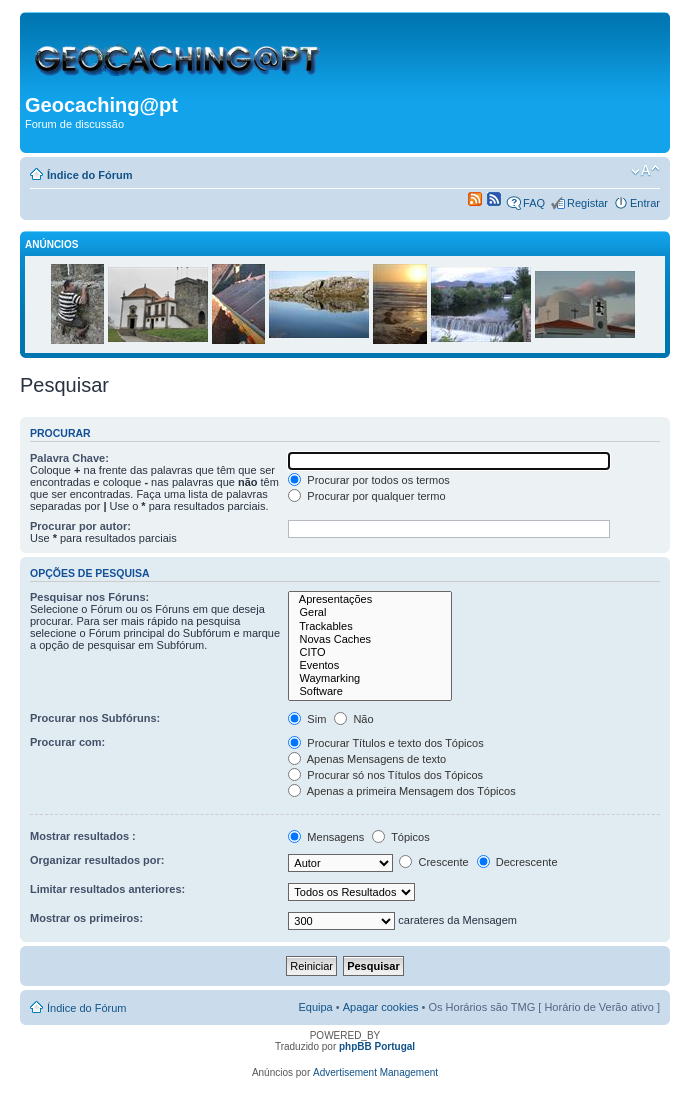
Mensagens (326, 837)
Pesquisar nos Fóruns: (89, 597)
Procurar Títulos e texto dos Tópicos (385, 743)
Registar (587, 203)
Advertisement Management (375, 1072)
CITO (370, 652)
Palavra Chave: (69, 458)
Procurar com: (67, 742)
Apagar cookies (381, 1007)
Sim (307, 719)
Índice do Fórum (90, 175)
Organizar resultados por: (97, 860)
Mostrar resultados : (83, 836)
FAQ (534, 203)
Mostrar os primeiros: (86, 918)
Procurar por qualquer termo (366, 496)
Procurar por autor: (80, 526)
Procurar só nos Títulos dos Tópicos (385, 775)
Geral (370, 612)
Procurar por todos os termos (369, 480)
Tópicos (400, 837)
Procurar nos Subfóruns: (95, 718)
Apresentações (370, 599)
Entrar (645, 203)
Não (353, 719)
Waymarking (370, 678)
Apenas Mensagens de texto (367, 759)
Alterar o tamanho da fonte (645, 171)
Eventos (370, 665)
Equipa (315, 1007)
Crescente (433, 862)
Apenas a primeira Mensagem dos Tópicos (401, 791)
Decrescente (517, 862)
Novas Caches (370, 639)
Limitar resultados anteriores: (107, 889)
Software (370, 691)
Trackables (370, 626)
